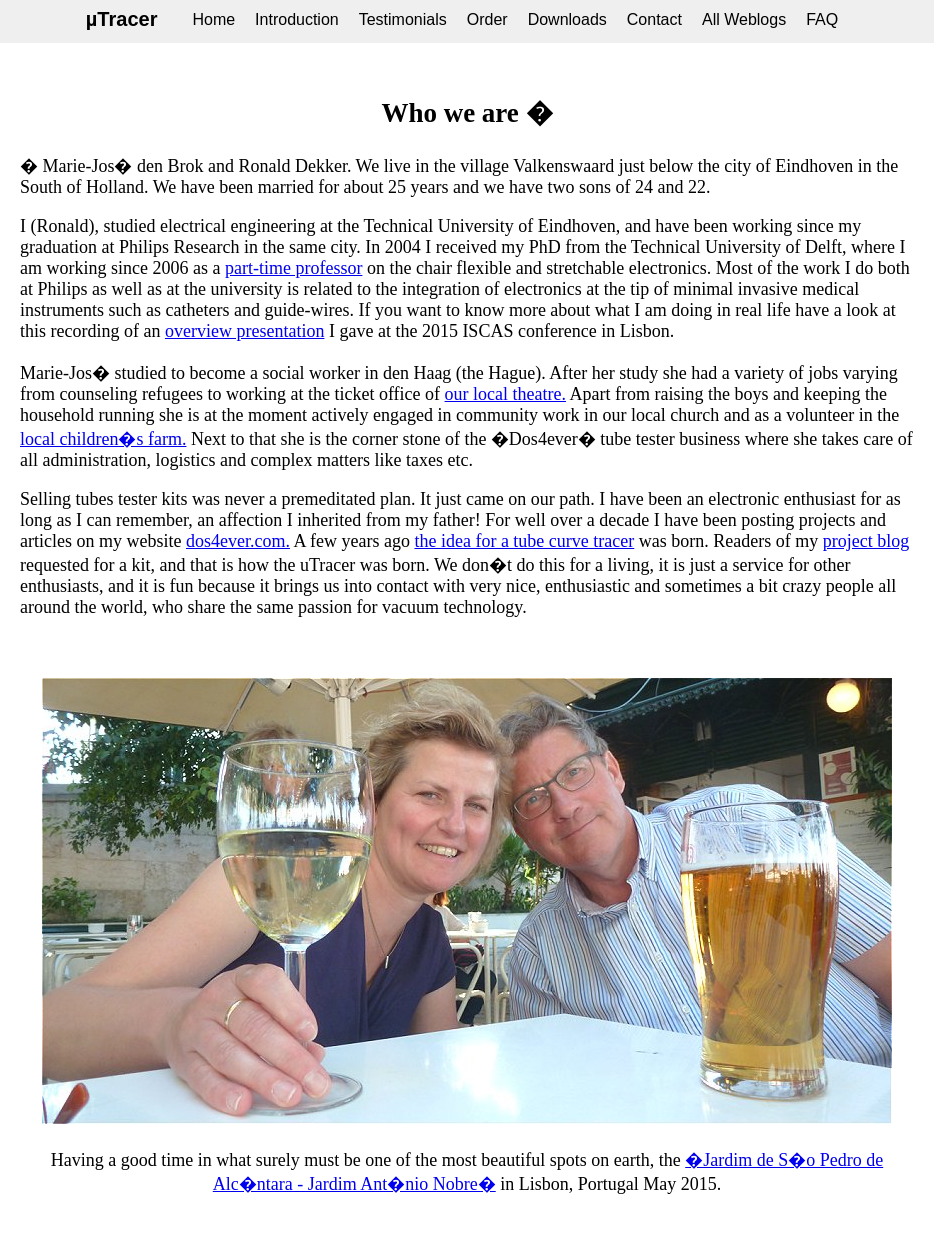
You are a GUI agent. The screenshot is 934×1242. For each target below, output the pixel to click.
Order (487, 19)
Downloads (567, 19)
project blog (866, 541)
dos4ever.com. (238, 541)
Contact (654, 19)
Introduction (297, 19)
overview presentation (244, 331)
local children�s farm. (103, 439)
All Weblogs (744, 19)
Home (213, 19)
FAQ (822, 19)
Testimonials (403, 19)
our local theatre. (505, 394)
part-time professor (293, 268)
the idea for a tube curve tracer (524, 541)
